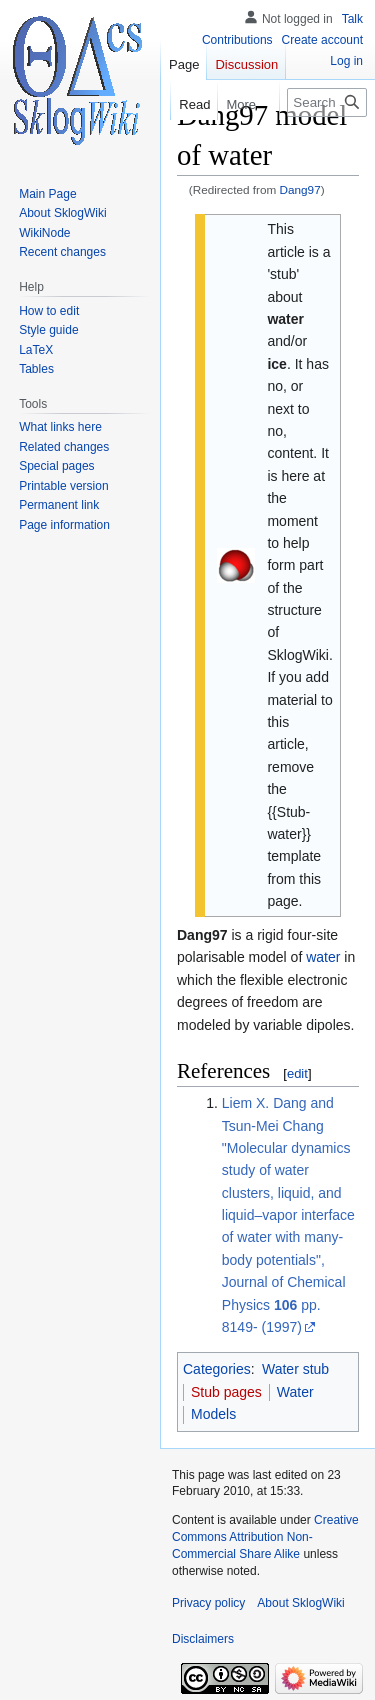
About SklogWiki (300, 1603)
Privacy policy (208, 1603)
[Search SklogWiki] (327, 102)
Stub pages (226, 1392)
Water (295, 1392)
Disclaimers (203, 1639)
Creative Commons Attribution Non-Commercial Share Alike (265, 1537)
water (323, 957)
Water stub (295, 1369)
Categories (217, 1369)
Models (213, 1414)
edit (297, 1073)
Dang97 (300, 189)
